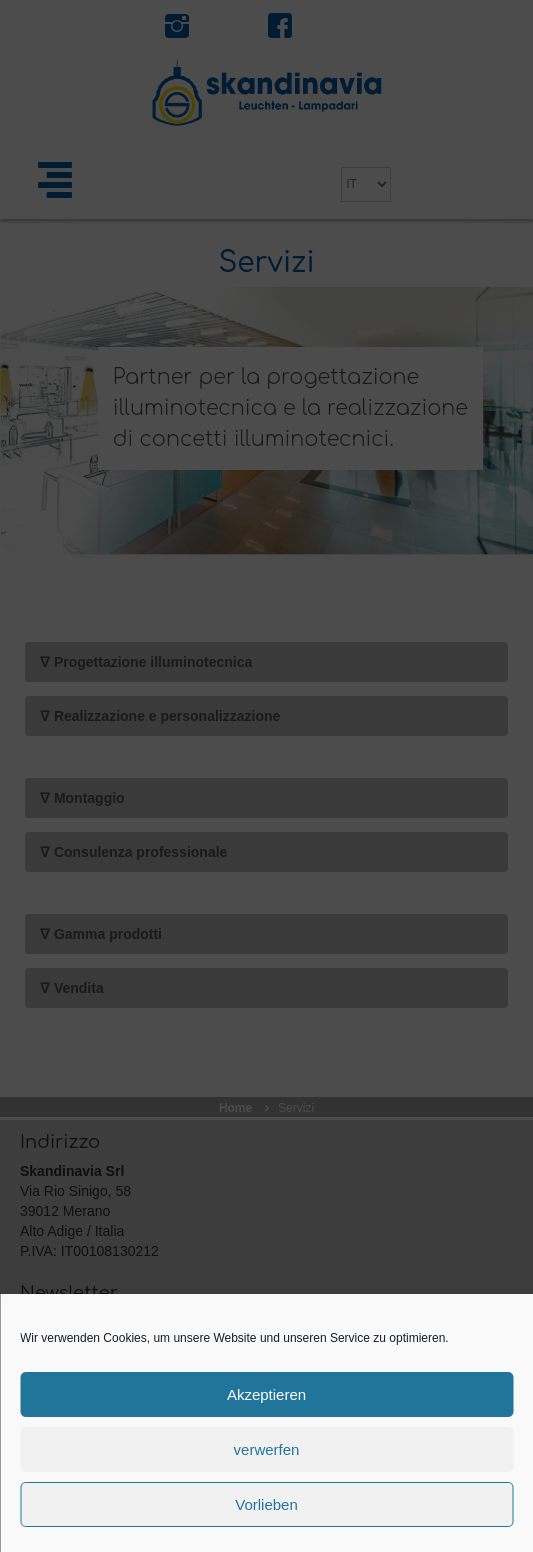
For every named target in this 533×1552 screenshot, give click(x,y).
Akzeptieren (266, 1394)
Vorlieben (266, 1504)
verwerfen (267, 1449)
